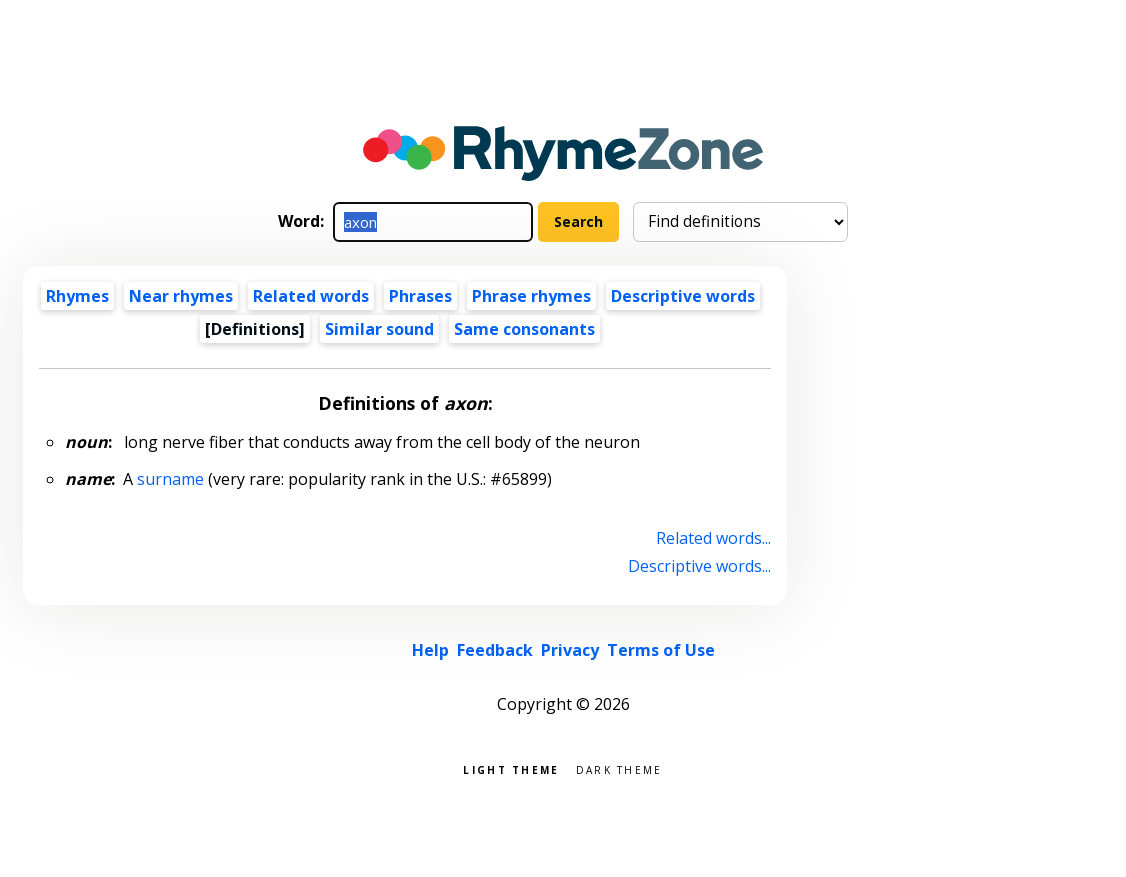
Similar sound (379, 329)
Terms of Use (661, 650)
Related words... (713, 538)
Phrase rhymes (531, 296)
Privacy (570, 650)
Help (430, 650)
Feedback (495, 650)
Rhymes (77, 296)
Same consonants (524, 329)
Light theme (511, 768)
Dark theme (619, 768)
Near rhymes (181, 296)
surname (170, 479)
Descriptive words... (699, 566)
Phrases (420, 296)
